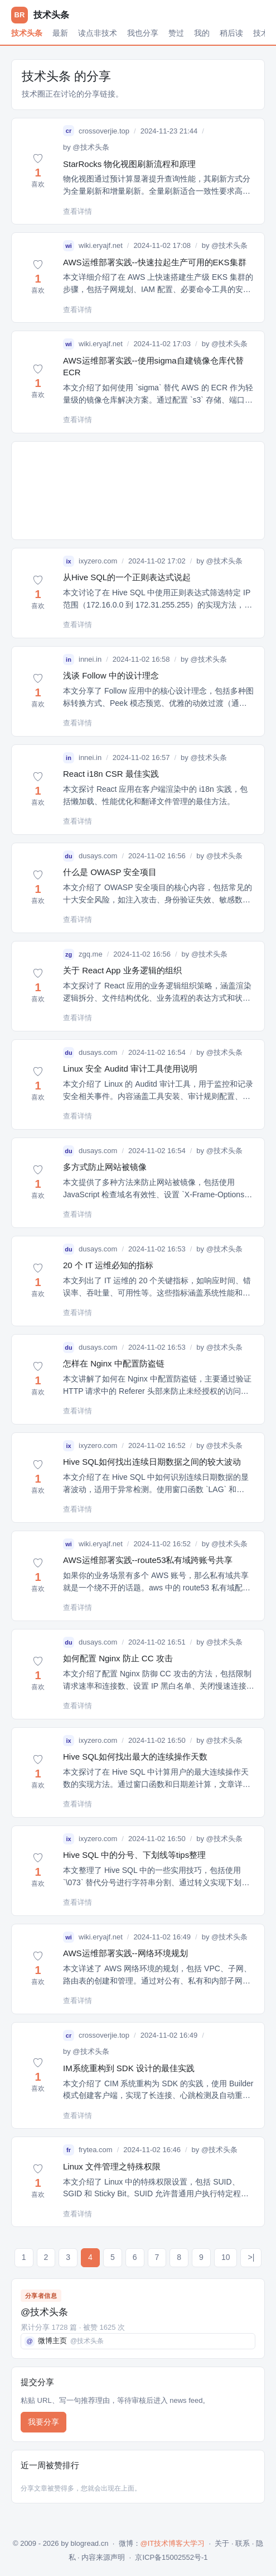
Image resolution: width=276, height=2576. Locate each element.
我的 (202, 33)
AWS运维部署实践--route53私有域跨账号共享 (148, 1560)
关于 (222, 2543)
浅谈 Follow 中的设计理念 (111, 675)
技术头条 (26, 33)
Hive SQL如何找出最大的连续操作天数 (135, 1756)
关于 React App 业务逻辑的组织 (122, 970)
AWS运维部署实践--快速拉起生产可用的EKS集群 (154, 262)
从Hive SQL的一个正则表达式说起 (127, 577)
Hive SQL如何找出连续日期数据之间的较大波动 (152, 1461)
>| (251, 2257)
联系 (242, 2543)
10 (225, 2257)
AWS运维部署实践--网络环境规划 (125, 1953)
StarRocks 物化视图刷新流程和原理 (129, 164)
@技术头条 (90, 147)
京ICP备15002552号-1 (171, 2557)
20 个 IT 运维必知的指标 (108, 1265)
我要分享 (43, 2421)
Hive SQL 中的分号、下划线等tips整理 (134, 1855)
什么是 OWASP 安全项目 (110, 872)
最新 (60, 33)
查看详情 (77, 211)
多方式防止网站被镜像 (105, 1167)
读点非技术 (97, 33)
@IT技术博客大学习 (173, 2543)
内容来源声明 (103, 2557)
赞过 (176, 33)
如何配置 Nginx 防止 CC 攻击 (118, 1658)
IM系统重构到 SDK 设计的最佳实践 (129, 2068)
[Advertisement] (138, 491)
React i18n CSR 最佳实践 (111, 773)
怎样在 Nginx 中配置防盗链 (113, 1363)
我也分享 (142, 33)
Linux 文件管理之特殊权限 (112, 2166)
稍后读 (231, 33)
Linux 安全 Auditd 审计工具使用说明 (130, 1068)
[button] (38, 171)
